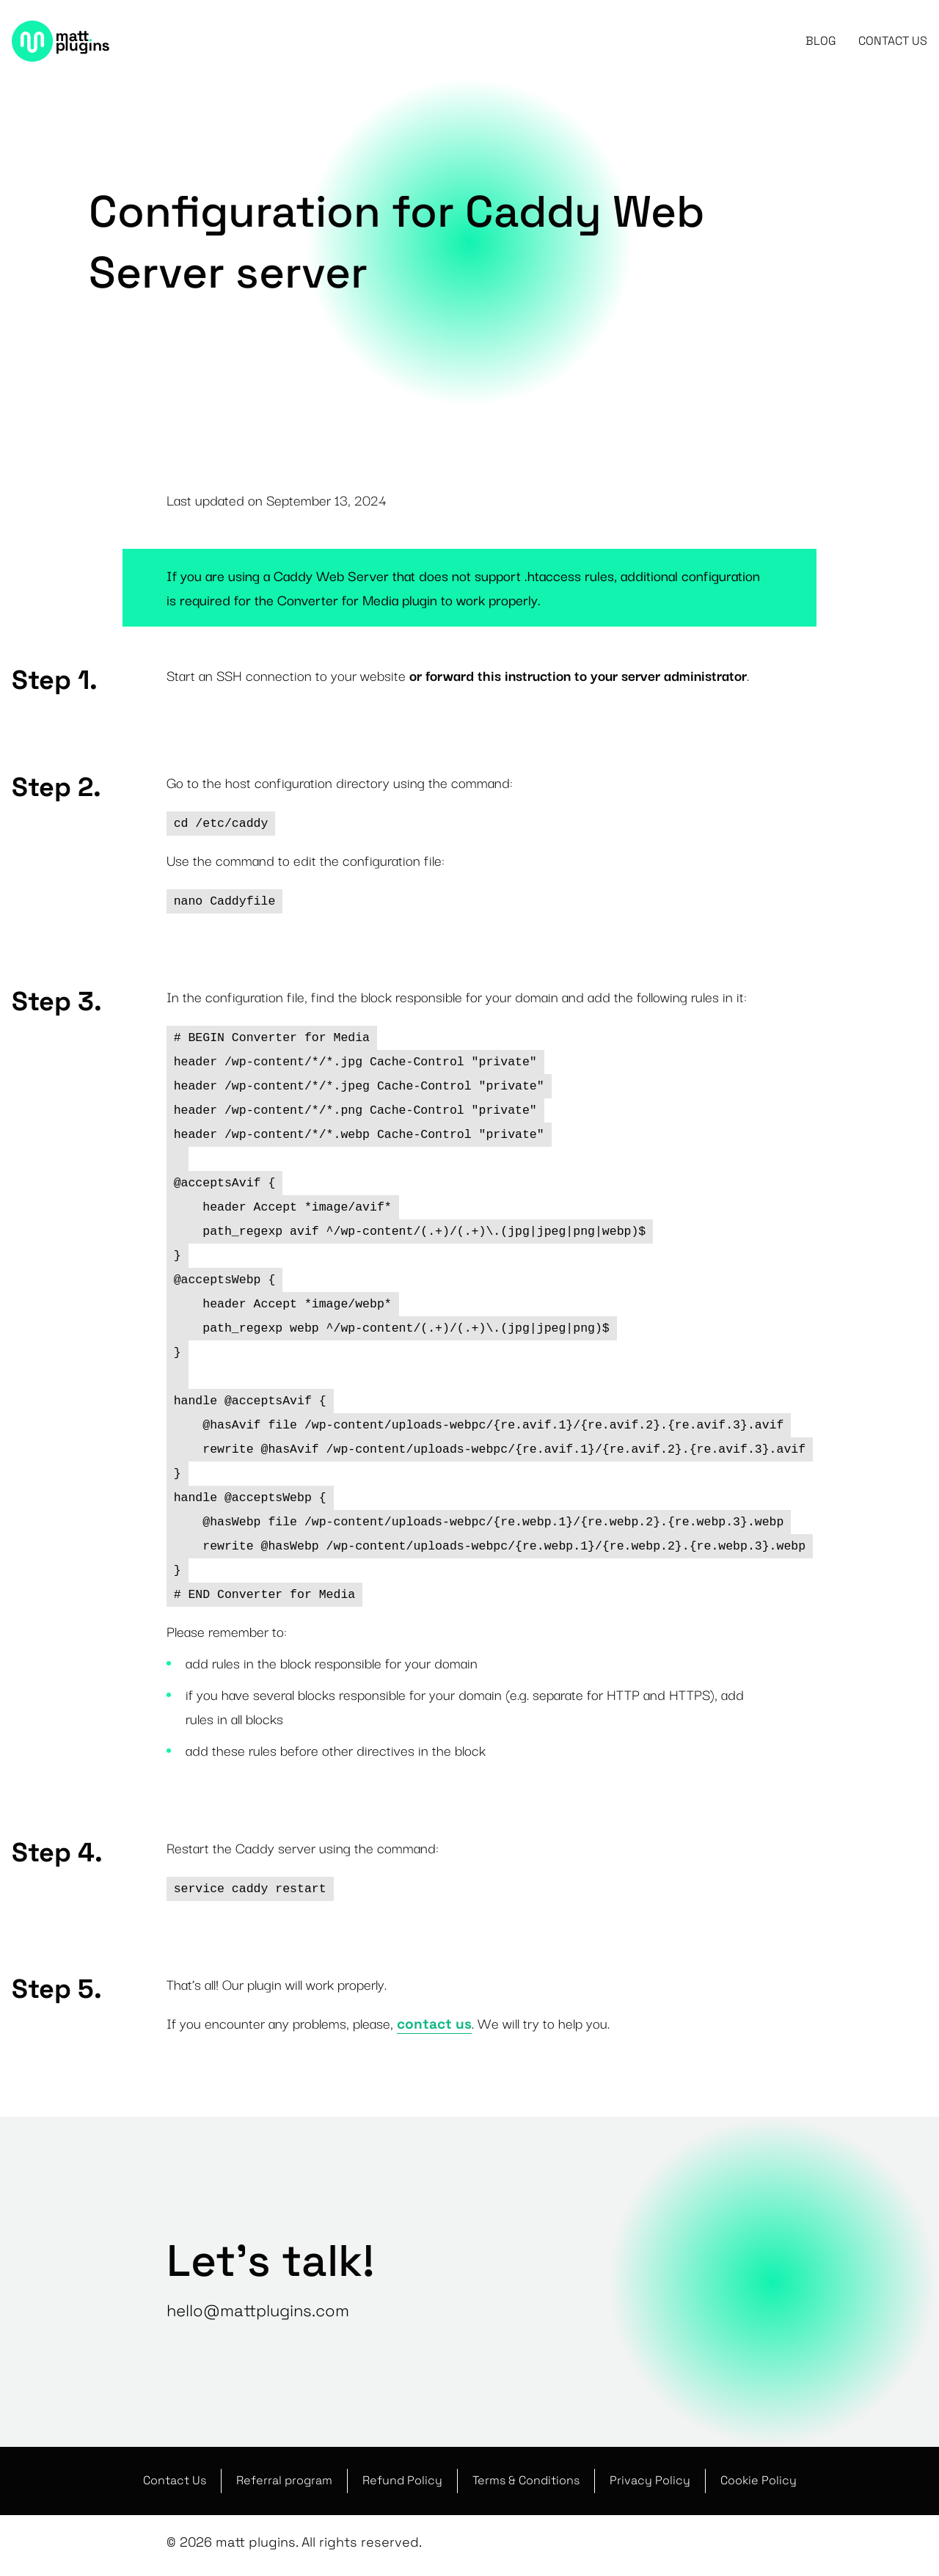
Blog (820, 44)
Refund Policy (402, 2480)
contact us (434, 2024)
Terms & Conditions (526, 2480)
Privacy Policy (650, 2480)
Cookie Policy (758, 2480)
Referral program (284, 2480)
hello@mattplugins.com (258, 2310)
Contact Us (892, 44)
